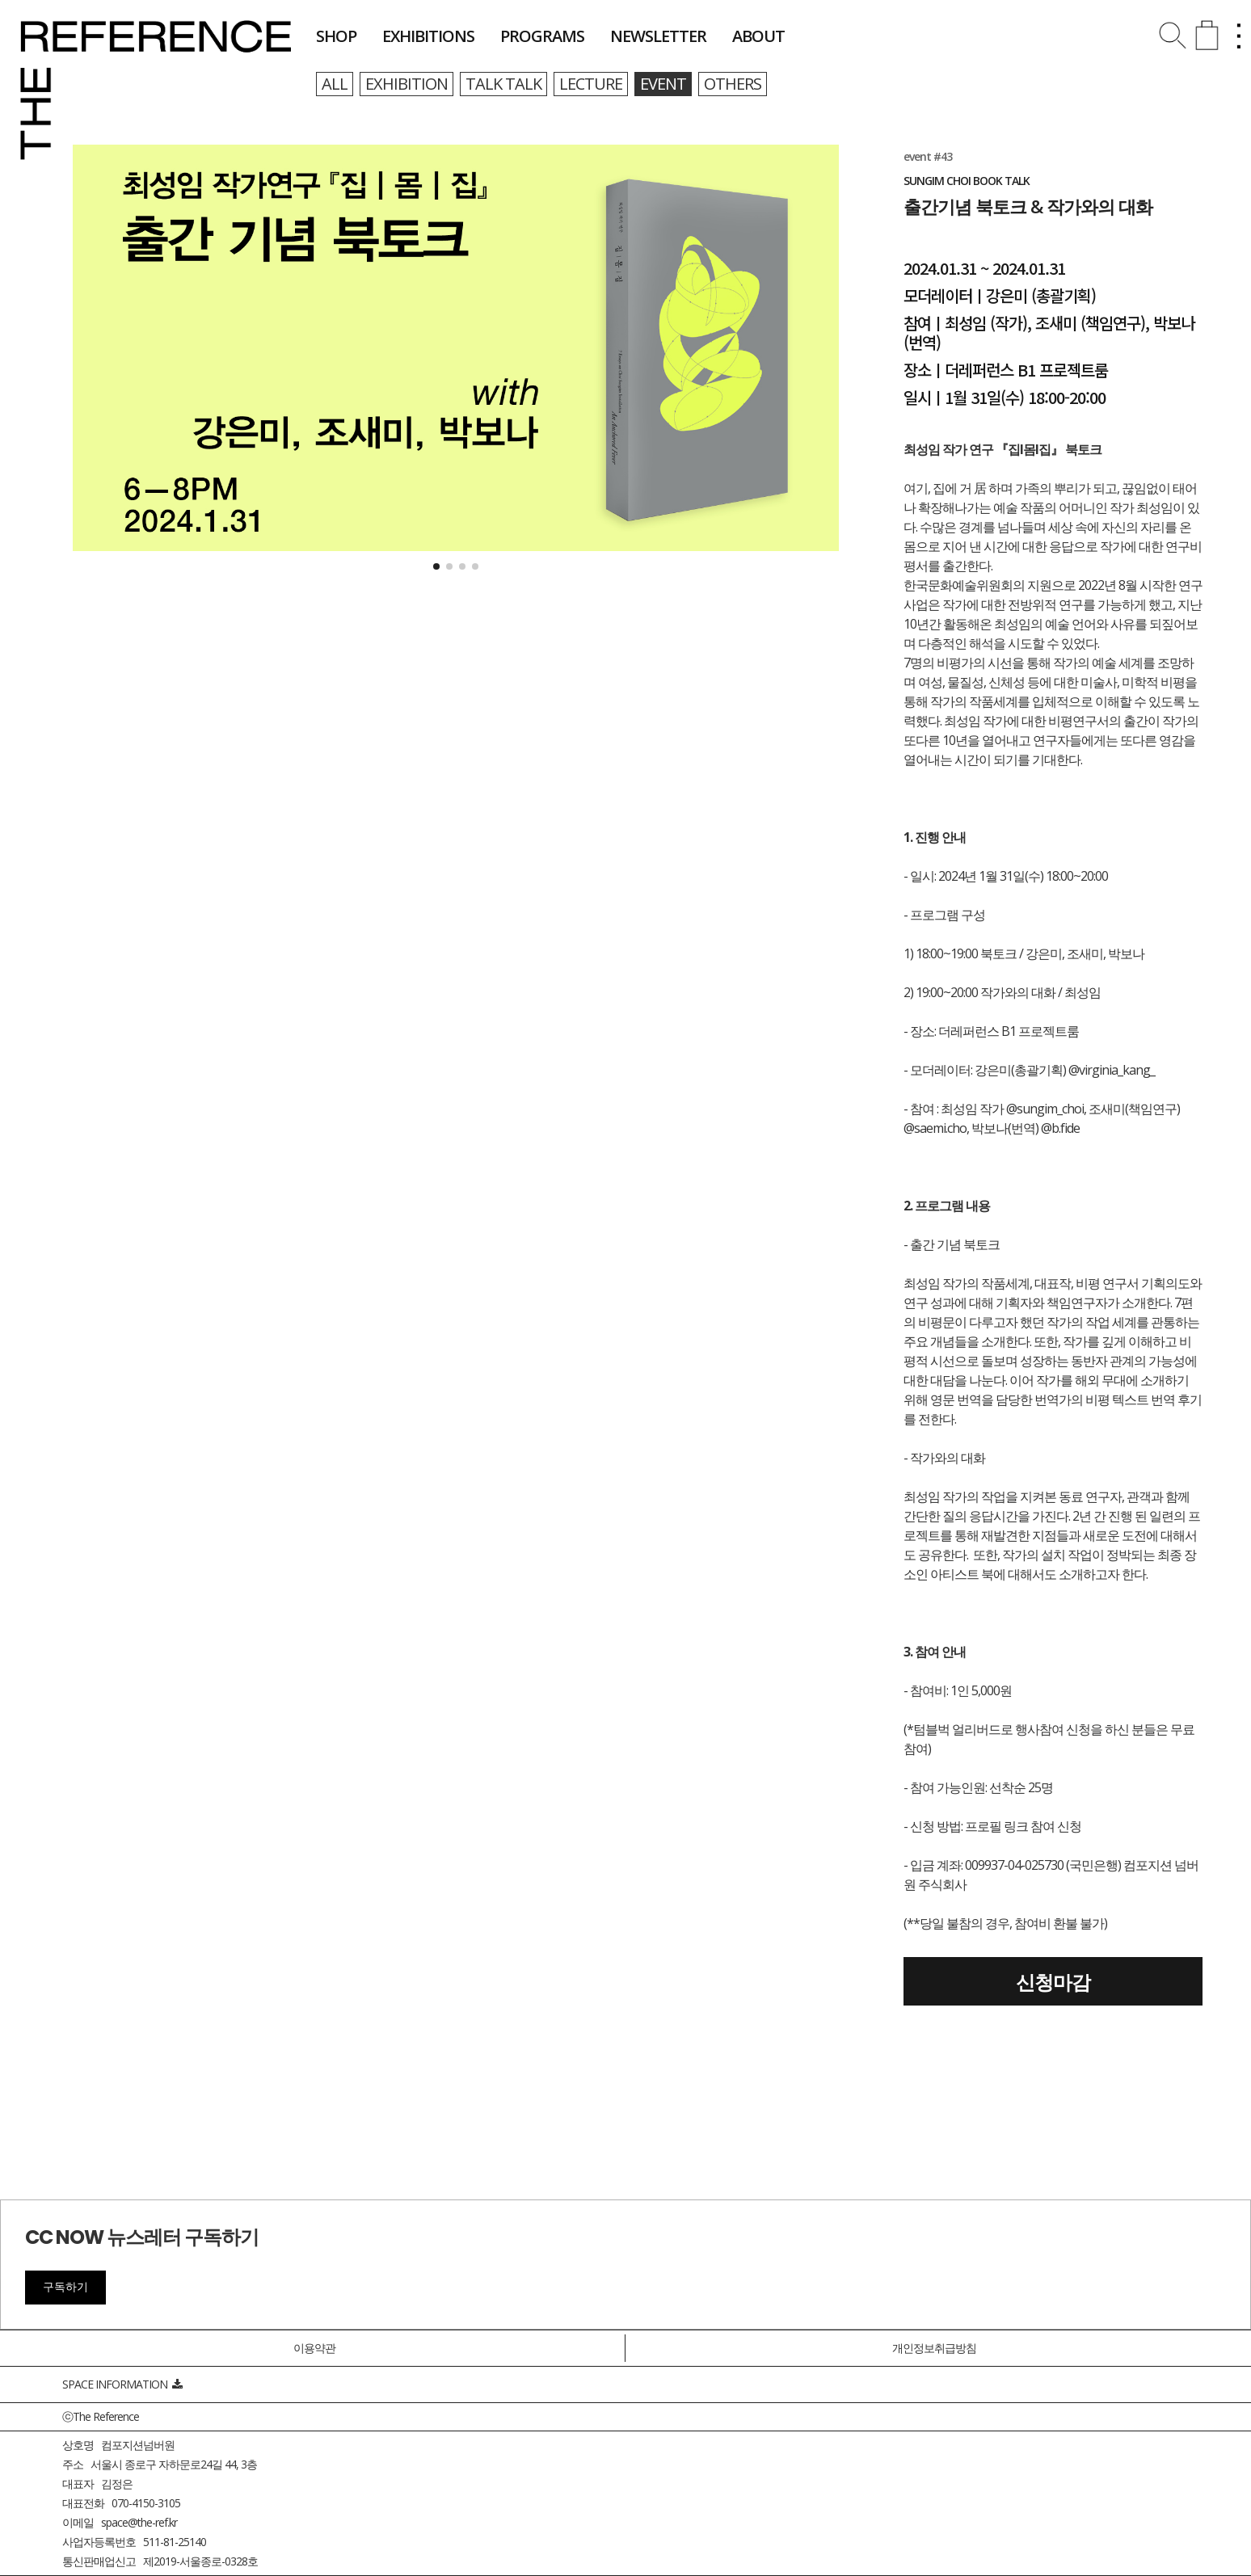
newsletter (658, 36)
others (732, 84)
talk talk (503, 84)
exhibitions (428, 36)
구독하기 (65, 2286)
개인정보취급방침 (934, 2347)
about (758, 36)
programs (542, 36)
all (335, 84)
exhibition (406, 84)
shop (336, 36)
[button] (436, 566)
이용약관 (314, 2347)
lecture (590, 84)
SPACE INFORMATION (122, 2384)
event (663, 84)
